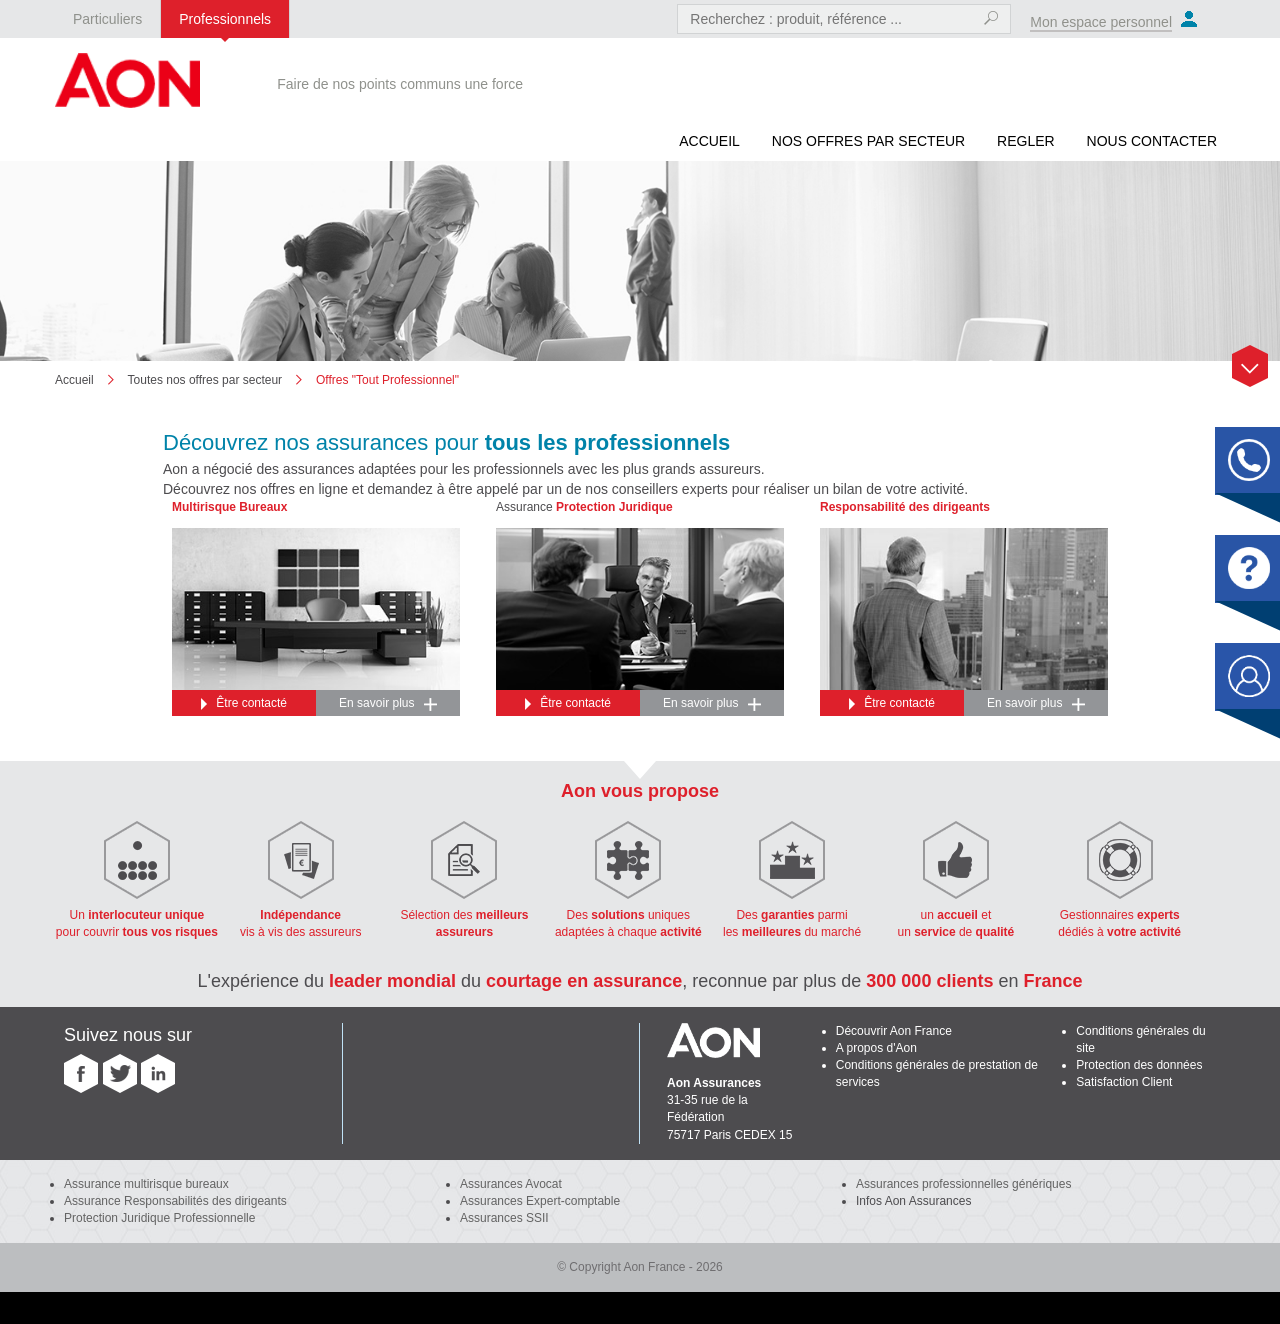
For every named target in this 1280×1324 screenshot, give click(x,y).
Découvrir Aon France (894, 1031)
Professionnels (225, 19)
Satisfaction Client (1124, 1082)
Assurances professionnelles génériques (963, 1184)
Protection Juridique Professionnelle (159, 1218)
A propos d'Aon (876, 1048)
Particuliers (107, 19)
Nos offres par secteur (868, 141)
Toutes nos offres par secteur (205, 380)
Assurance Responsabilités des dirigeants (175, 1201)
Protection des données (1139, 1065)
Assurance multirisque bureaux (146, 1184)
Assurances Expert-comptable (540, 1201)
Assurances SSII (504, 1218)
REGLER (1026, 141)
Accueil (709, 141)
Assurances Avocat (511, 1184)
